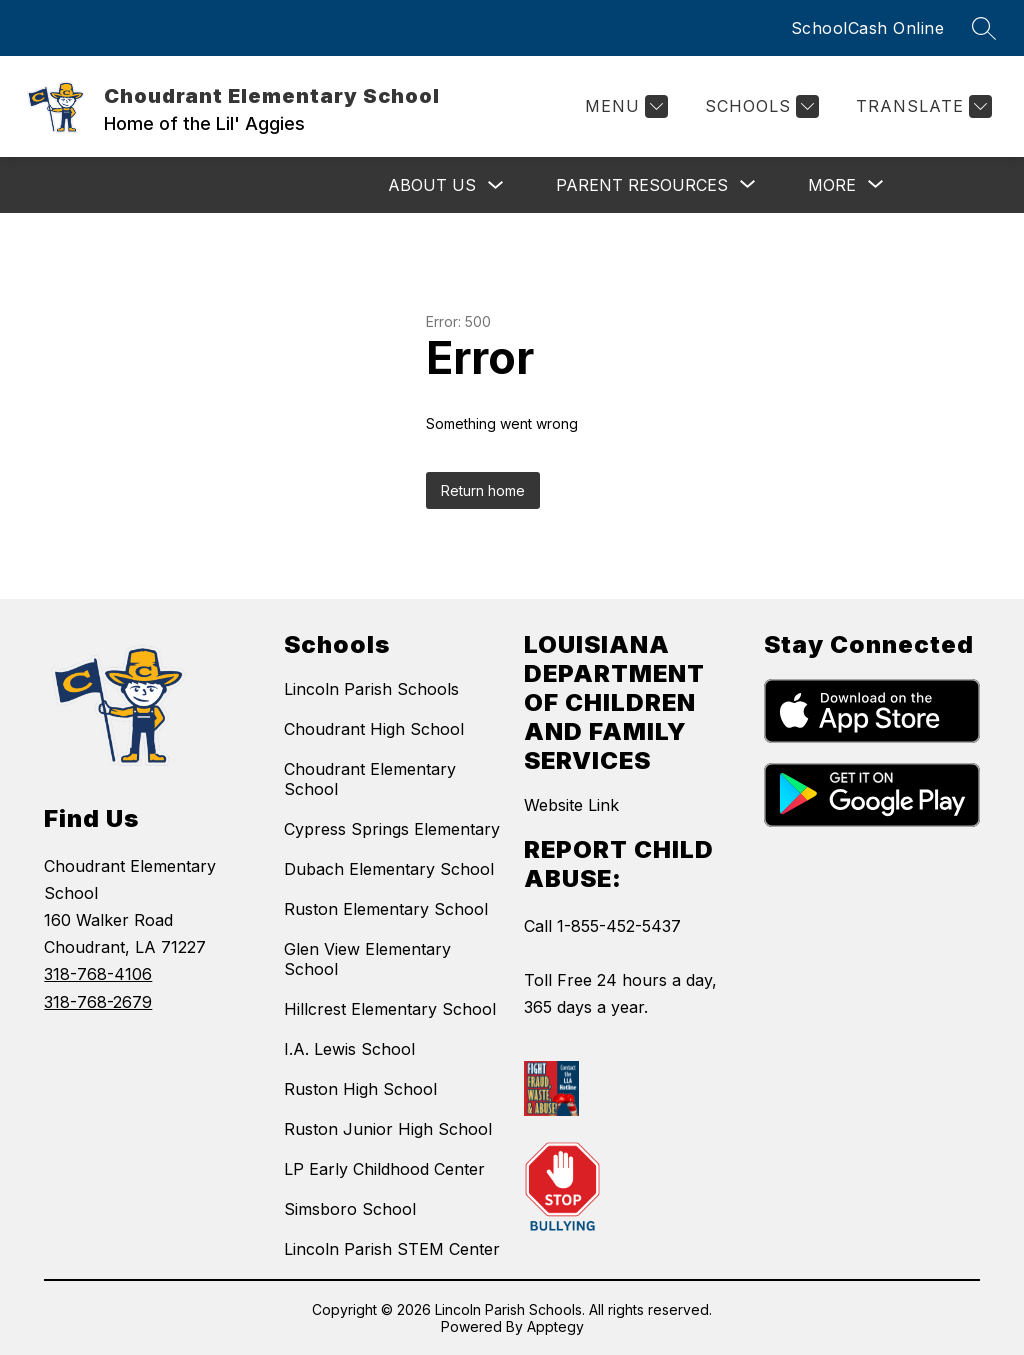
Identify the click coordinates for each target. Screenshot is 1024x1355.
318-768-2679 (98, 1002)
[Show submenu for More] (832, 185)
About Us (432, 185)
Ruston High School (360, 1089)
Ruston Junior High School (388, 1129)
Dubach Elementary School (389, 869)
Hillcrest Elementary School (390, 1009)
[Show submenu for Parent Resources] (642, 185)
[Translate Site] (921, 106)
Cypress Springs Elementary (392, 829)
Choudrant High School (374, 729)
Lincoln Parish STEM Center (392, 1249)
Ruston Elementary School (386, 909)
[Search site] (984, 28)
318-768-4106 (98, 974)
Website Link (571, 805)
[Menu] (624, 106)
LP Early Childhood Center (384, 1169)
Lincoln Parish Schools (371, 689)
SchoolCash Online (868, 28)
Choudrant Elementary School (370, 779)
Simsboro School (350, 1209)
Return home (483, 490)
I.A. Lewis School (349, 1049)
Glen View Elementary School (367, 959)
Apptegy (555, 1326)
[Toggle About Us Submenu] (496, 185)
